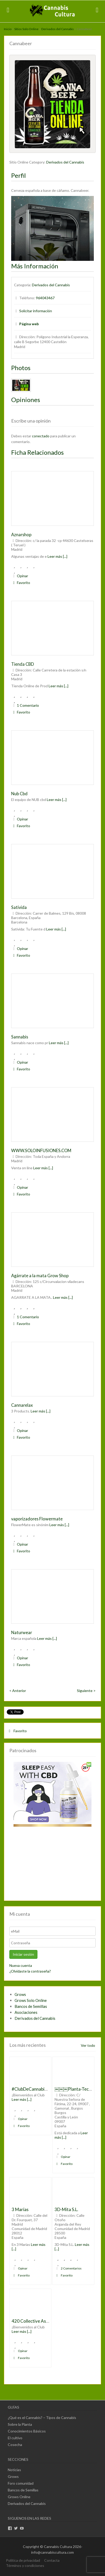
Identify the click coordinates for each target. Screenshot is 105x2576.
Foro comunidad (21, 2483)
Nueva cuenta (20, 1965)
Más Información (34, 266)
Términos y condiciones (25, 2565)
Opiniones (25, 399)
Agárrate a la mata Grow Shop (40, 1275)
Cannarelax (22, 1405)
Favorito (21, 582)
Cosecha (15, 2444)
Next (87, 103)
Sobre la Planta (20, 2424)
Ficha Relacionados (37, 452)
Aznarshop (21, 534)
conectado (40, 436)
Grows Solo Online (31, 2000)
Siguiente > (86, 1690)
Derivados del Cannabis (57, 29)
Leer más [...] (57, 556)
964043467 (45, 298)
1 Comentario (25, 705)
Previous (18, 103)
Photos (20, 367)
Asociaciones (26, 2012)
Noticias (14, 2470)
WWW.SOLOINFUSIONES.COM (41, 1150)
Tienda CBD (22, 664)
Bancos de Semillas (31, 2006)
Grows (20, 1994)
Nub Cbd (19, 793)
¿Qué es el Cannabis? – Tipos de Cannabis (42, 2417)
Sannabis (19, 1036)
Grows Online (19, 2497)
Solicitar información (35, 311)
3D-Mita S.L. (66, 2209)
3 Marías (20, 2209)
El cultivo (15, 2438)
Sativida (19, 907)
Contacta (52, 2560)
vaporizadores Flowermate (37, 1518)
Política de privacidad (23, 2560)
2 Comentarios (68, 2268)
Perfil (18, 175)
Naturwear (21, 1632)
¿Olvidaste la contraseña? (30, 1971)
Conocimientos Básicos (27, 2431)
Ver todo (88, 2045)
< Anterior (17, 1690)
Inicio (7, 29)
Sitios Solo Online (26, 29)
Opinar (20, 576)
